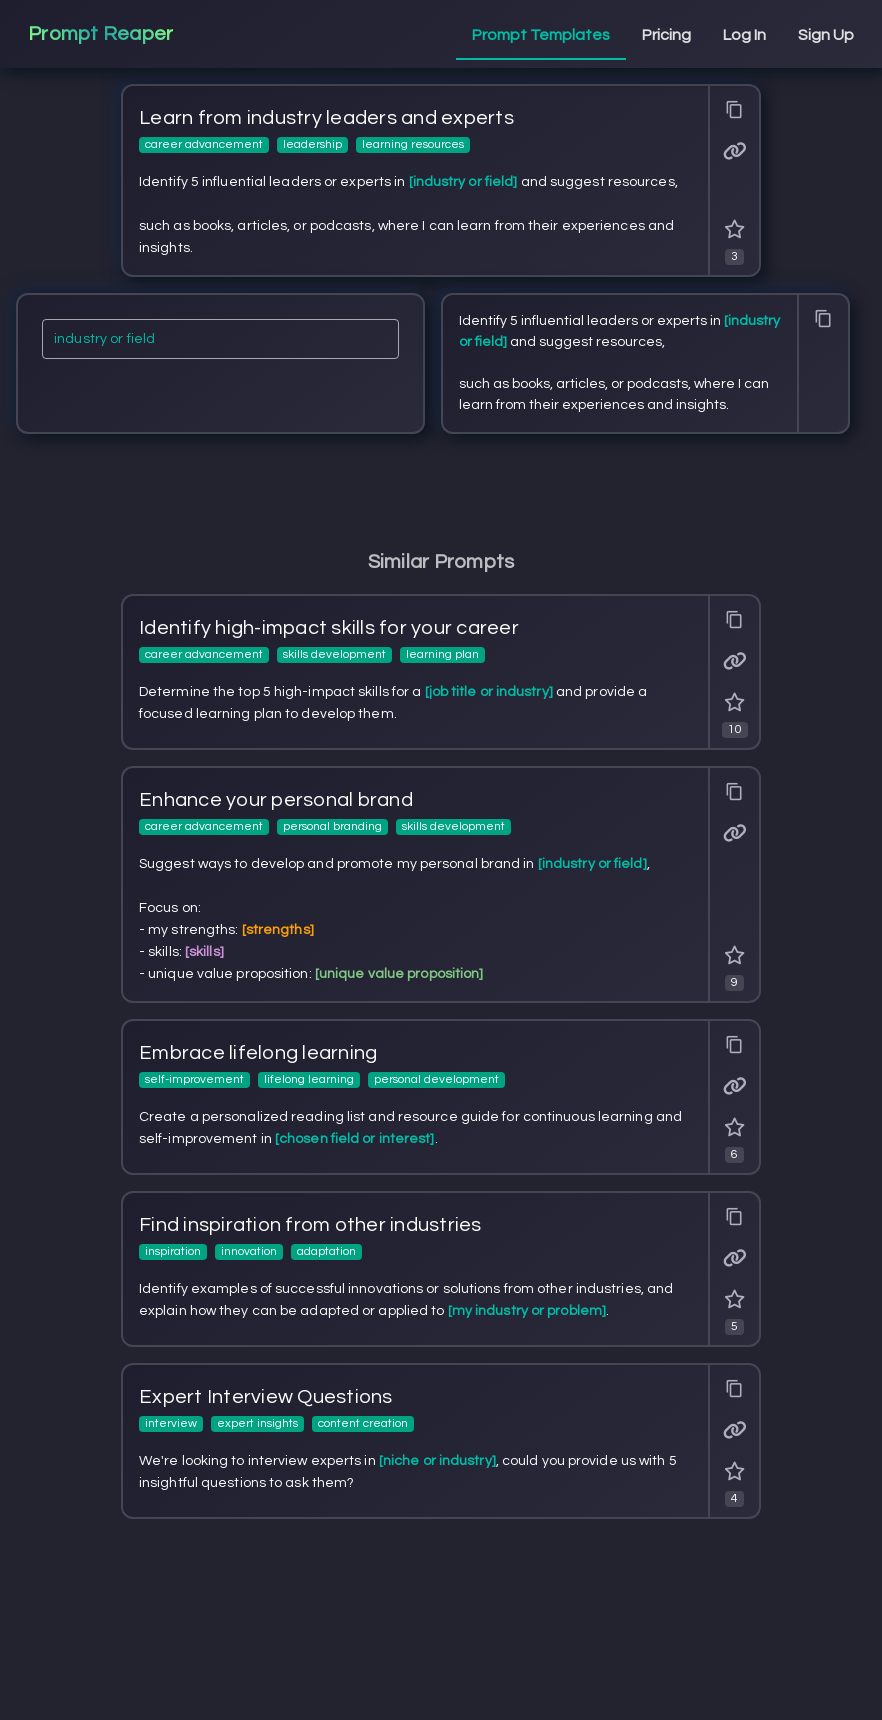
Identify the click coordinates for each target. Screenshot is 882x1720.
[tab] (541, 36)
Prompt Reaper (100, 34)
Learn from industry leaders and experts (326, 118)
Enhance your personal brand (276, 800)
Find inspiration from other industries (310, 1225)
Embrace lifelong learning (258, 1053)
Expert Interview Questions (266, 1397)
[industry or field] (220, 345)
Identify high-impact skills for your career (329, 628)
